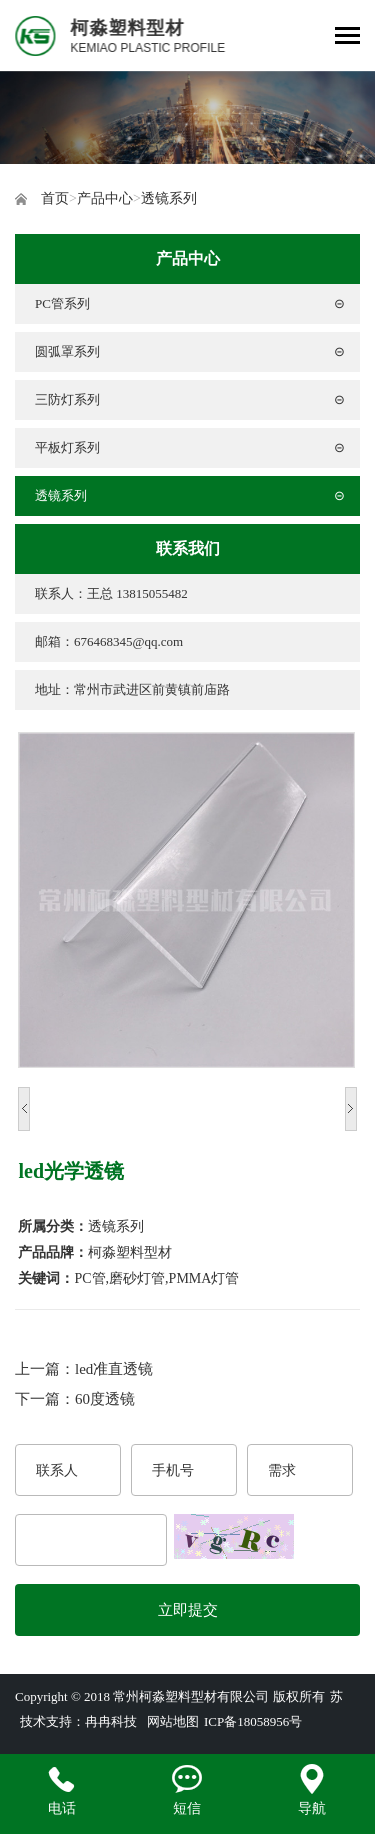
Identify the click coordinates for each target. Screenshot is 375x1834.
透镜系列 (169, 198)
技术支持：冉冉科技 (78, 1721)
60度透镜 (105, 1399)
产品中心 (105, 198)
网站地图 (173, 1721)
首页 (55, 198)
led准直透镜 (114, 1369)
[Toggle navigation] (347, 37)
